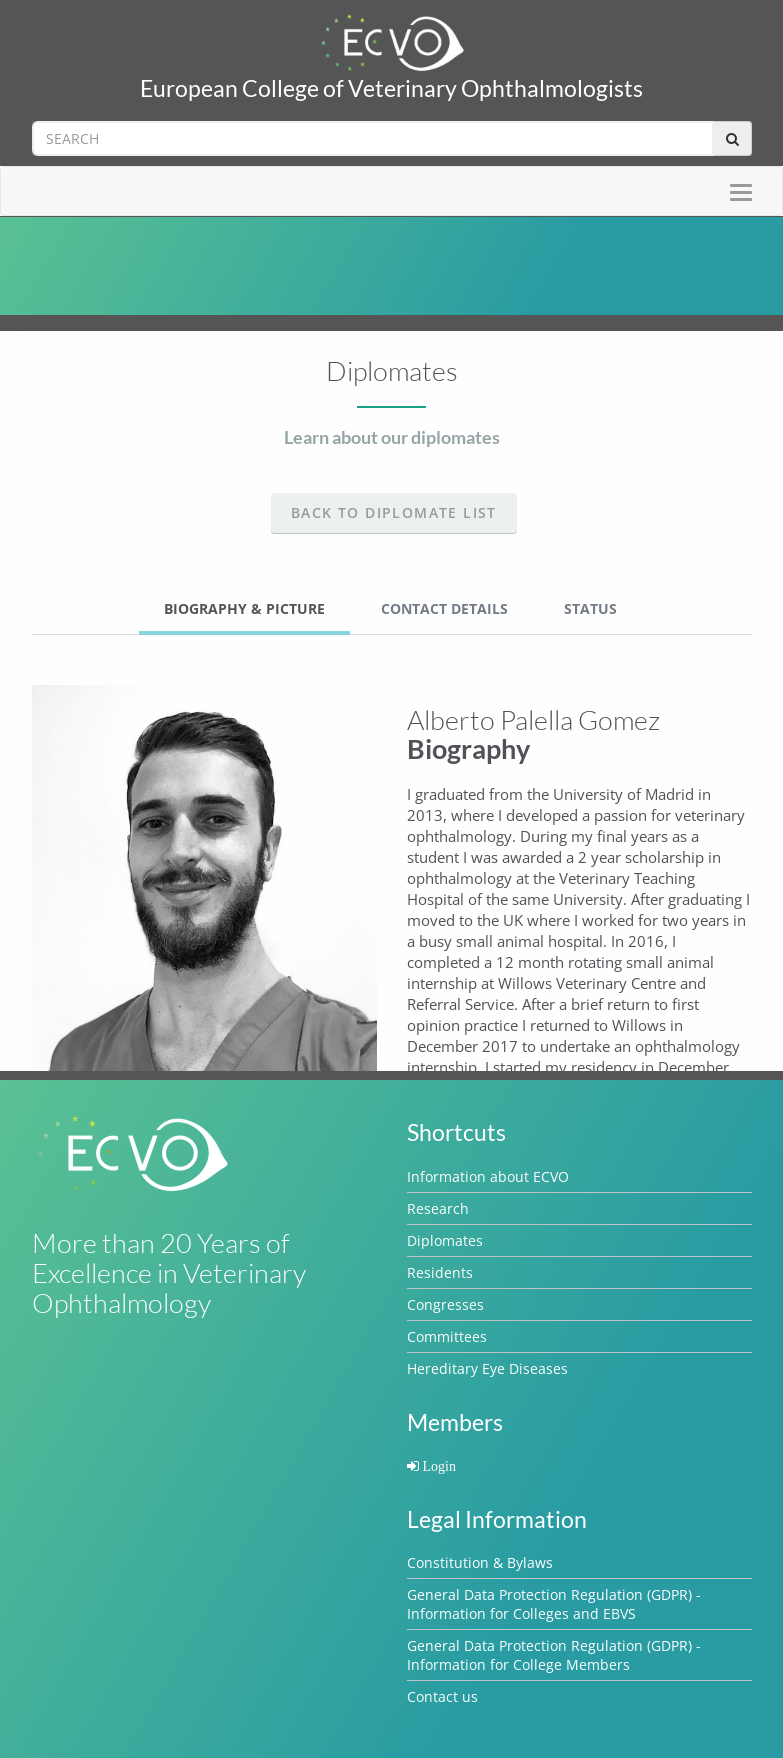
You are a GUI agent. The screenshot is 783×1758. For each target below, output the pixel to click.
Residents (440, 1272)
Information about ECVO (488, 1176)
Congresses (445, 1304)
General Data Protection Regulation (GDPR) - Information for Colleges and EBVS (554, 1604)
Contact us (442, 1696)
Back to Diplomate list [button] (394, 512)
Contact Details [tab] (444, 608)
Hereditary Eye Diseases (487, 1368)
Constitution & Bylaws (480, 1562)
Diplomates (445, 1240)
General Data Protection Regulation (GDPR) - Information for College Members (554, 1655)
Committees (447, 1336)
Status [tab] (590, 608)
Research (438, 1208)
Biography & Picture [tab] (244, 608)
